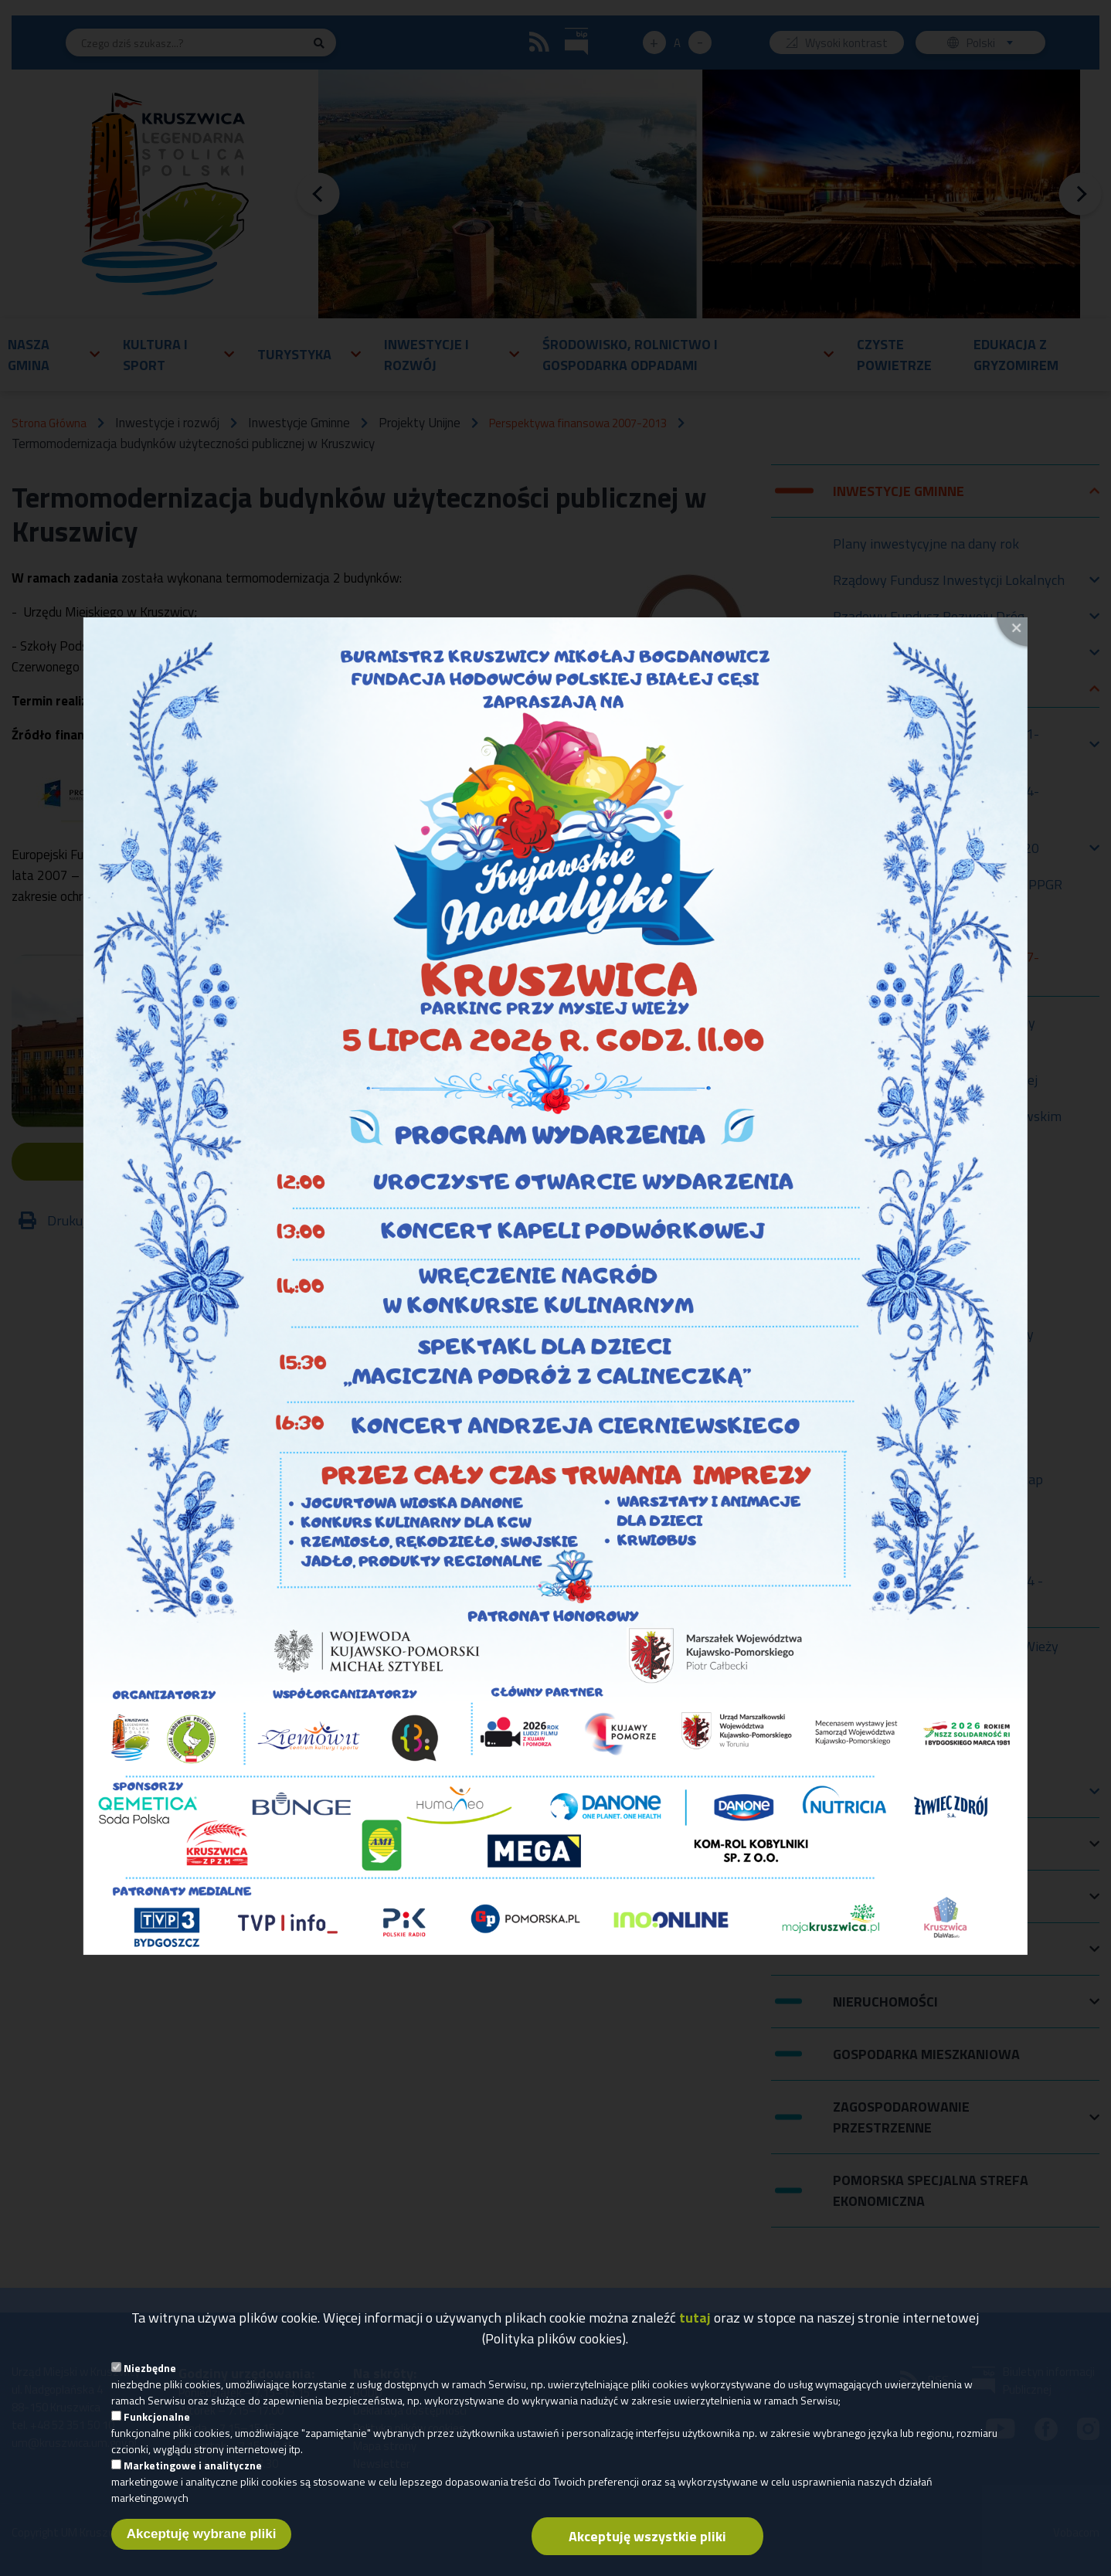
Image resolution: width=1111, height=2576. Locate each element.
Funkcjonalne (157, 2421)
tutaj (695, 2322)
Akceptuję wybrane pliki (202, 2538)
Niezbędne (150, 2372)
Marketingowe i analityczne (193, 2470)
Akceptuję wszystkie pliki (647, 2540)
